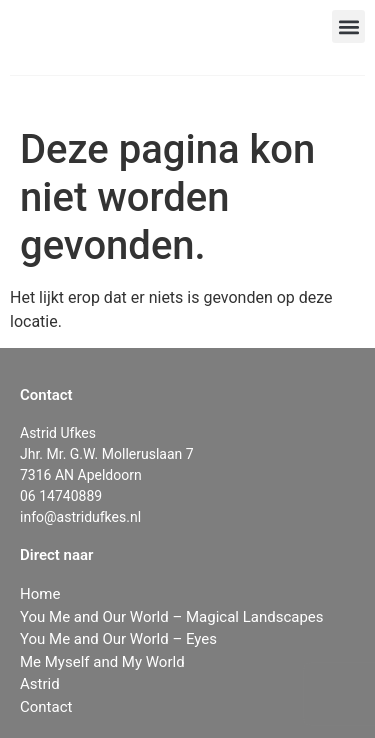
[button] (348, 26)
